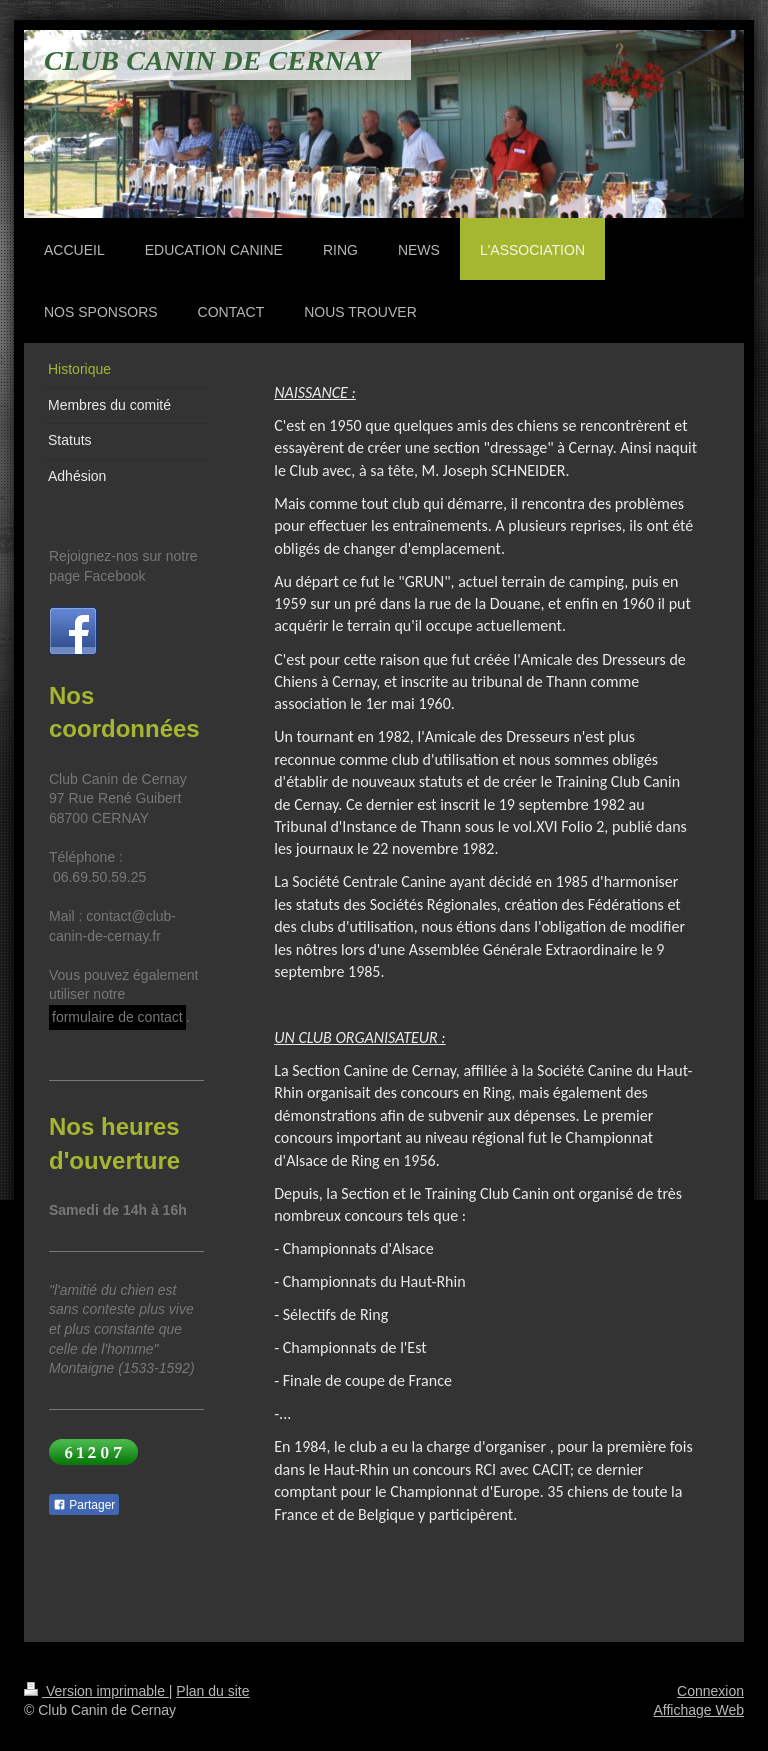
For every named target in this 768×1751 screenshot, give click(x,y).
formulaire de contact (117, 1017)
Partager (84, 1505)
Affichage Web (698, 1710)
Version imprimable (96, 1691)
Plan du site (212, 1691)
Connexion (710, 1691)
